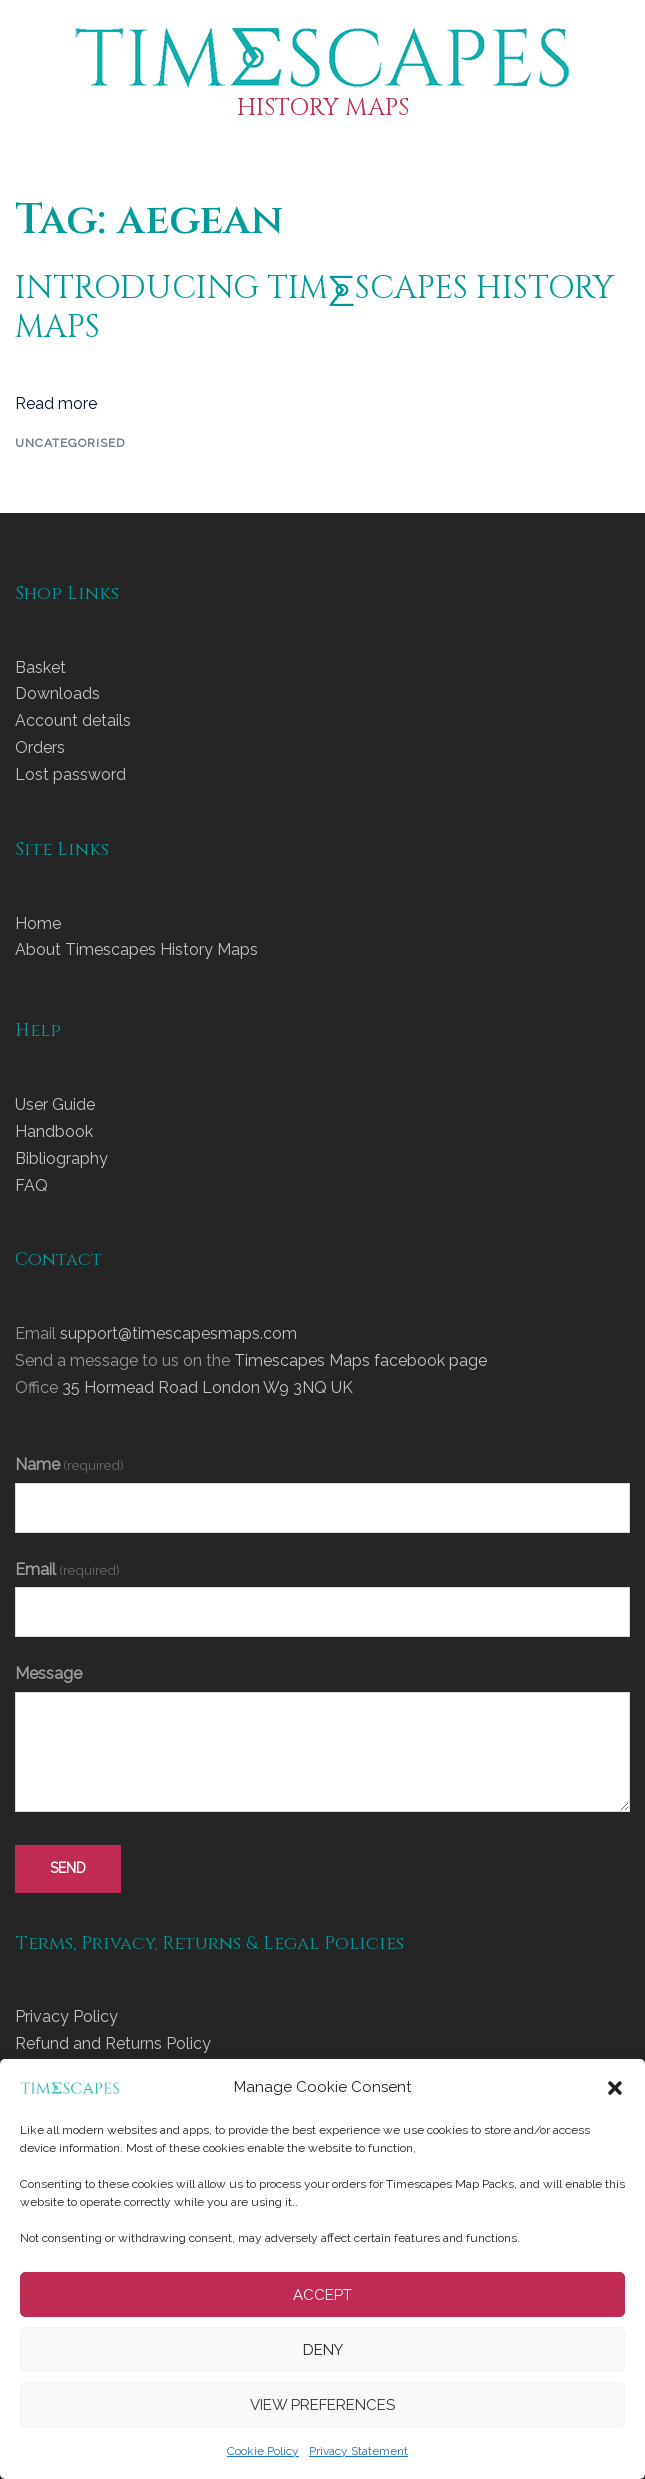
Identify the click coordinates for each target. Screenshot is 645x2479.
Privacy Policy (66, 2016)
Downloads (57, 693)
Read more (56, 403)
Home (38, 923)
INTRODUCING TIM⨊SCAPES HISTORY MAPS (314, 307)
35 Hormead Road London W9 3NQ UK (207, 1387)
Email (67, 1569)
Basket (40, 667)
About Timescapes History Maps (136, 949)
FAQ (31, 1185)
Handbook (54, 1131)
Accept (322, 2295)
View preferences (322, 2405)
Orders (40, 747)
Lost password (70, 774)
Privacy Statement (358, 2451)
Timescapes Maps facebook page (360, 1360)
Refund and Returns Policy (113, 2043)
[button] (615, 2088)
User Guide (55, 1104)
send (68, 1868)
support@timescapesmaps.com (178, 1333)
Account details (73, 720)
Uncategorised (70, 443)
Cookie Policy (263, 2451)
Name (69, 1464)
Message (48, 1673)
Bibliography (61, 1158)
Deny (323, 2350)
